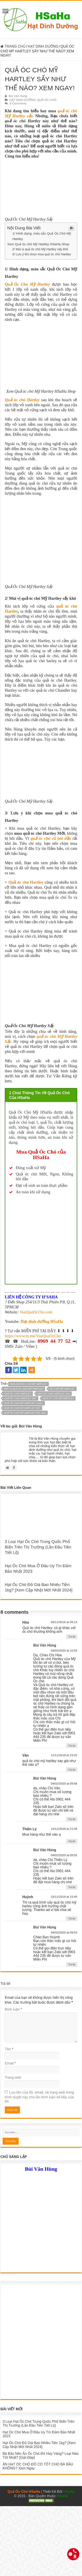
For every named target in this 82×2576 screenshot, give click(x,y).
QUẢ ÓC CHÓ (46, 100)
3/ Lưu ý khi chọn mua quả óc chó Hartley (42, 254)
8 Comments (18, 103)
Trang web (13, 2077)
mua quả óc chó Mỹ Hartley (28, 1384)
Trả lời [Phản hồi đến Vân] (71, 1769)
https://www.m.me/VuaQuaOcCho (33, 1336)
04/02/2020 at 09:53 (64, 1932)
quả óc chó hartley (17, 1393)
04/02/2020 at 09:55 (64, 1855)
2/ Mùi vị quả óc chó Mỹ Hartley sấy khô (40, 249)
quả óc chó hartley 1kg (53, 1393)
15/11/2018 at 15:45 (64, 1896)
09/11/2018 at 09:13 (64, 1622)
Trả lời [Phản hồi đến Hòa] (71, 1636)
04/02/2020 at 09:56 (64, 1783)
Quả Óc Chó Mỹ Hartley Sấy (22, 1408)
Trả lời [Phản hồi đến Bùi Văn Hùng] (71, 1745)
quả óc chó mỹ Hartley (58, 1398)
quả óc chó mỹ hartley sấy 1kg (25, 1413)
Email (10, 2063)
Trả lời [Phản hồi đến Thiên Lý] (71, 1841)
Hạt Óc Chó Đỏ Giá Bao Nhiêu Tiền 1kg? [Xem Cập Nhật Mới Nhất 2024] (39, 2445)
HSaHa (69, 2491)
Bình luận (13, 2009)
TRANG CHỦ (13, 46)
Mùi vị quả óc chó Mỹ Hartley (24, 1388)
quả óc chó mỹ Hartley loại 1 (23, 1403)
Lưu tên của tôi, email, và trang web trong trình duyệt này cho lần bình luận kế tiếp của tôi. (39, 2097)
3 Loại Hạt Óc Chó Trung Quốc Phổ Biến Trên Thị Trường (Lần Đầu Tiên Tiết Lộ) (38, 1547)
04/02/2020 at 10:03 (64, 1650)
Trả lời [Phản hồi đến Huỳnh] (71, 1918)
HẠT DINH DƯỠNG (43, 46)
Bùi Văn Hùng (18, 96)
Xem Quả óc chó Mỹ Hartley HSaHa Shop (38, 244)
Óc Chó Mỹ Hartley (62, 1388)
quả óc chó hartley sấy (20, 1398)
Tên (9, 2049)
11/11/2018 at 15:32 (64, 1755)
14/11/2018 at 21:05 (64, 1828)
